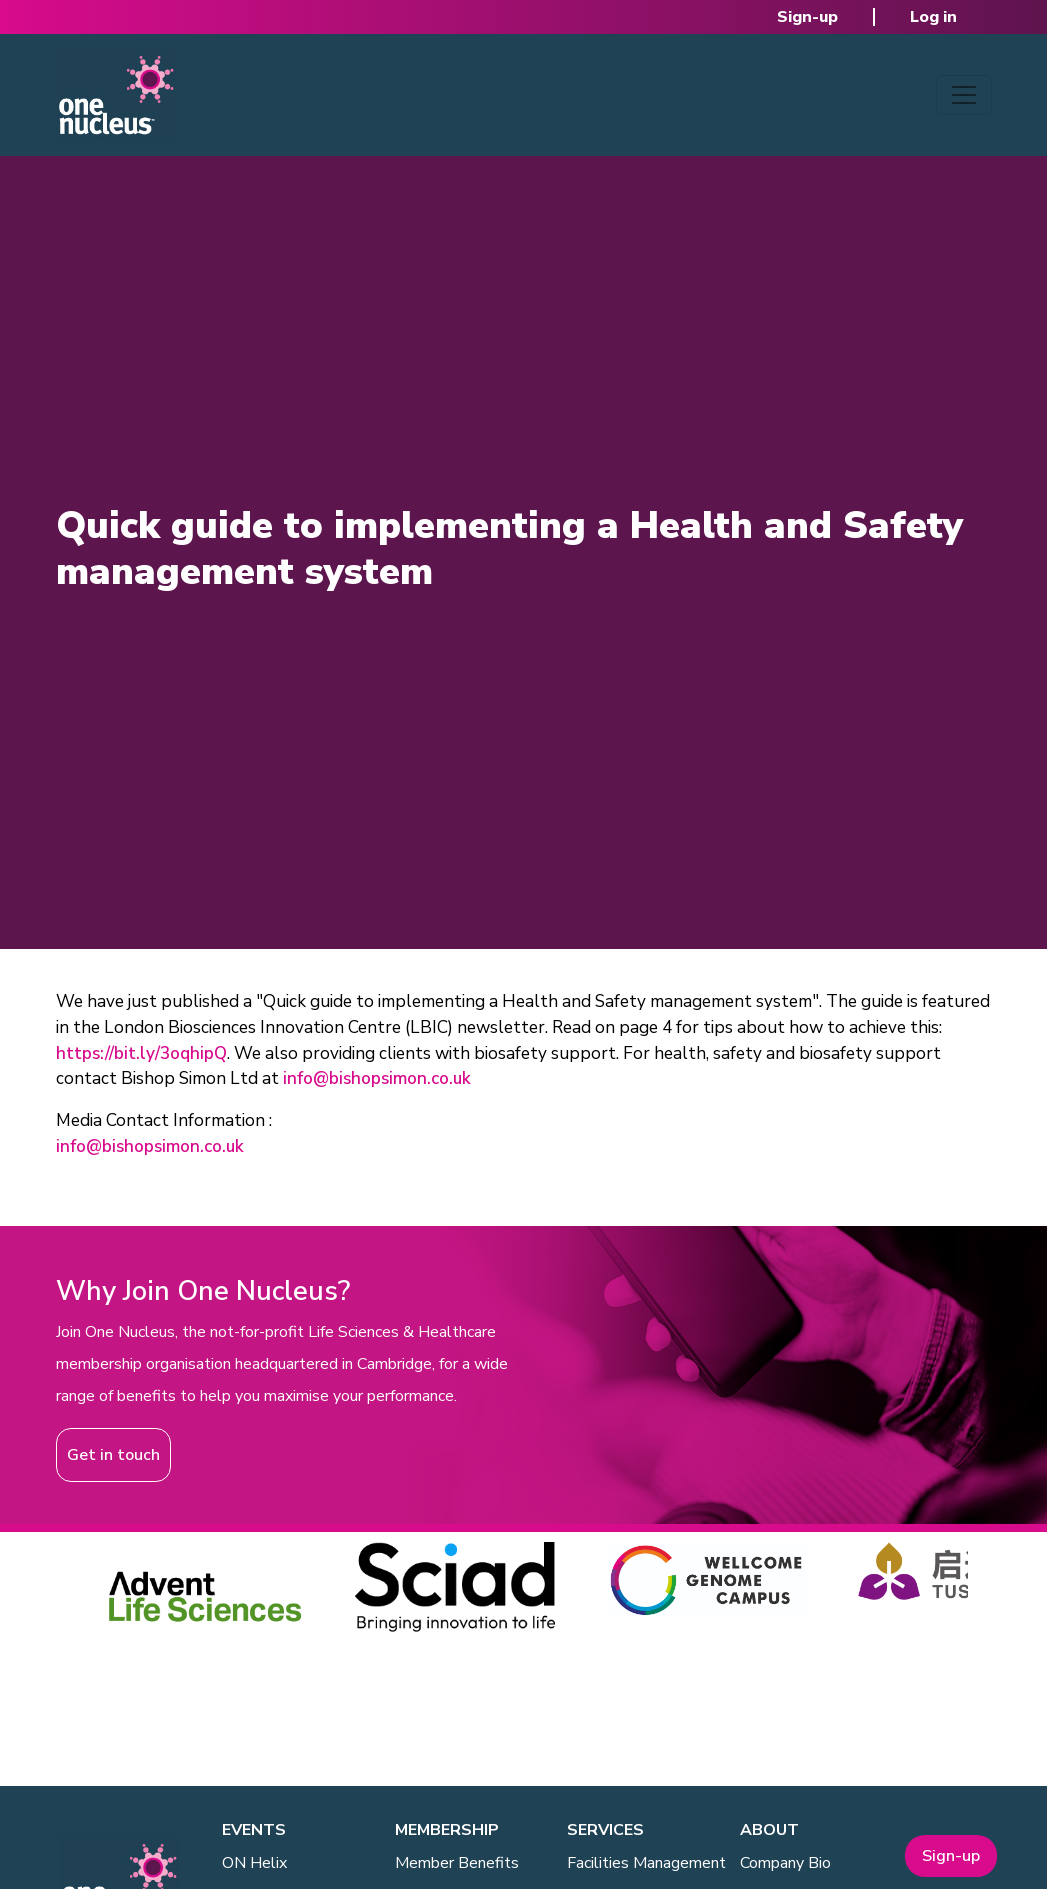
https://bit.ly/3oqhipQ (141, 1053)
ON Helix (254, 1863)
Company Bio (785, 1863)
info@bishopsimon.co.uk (377, 1078)
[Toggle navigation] (964, 95)
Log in (933, 17)
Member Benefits (457, 1863)
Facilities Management (646, 1863)
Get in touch (113, 1455)
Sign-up (807, 17)
